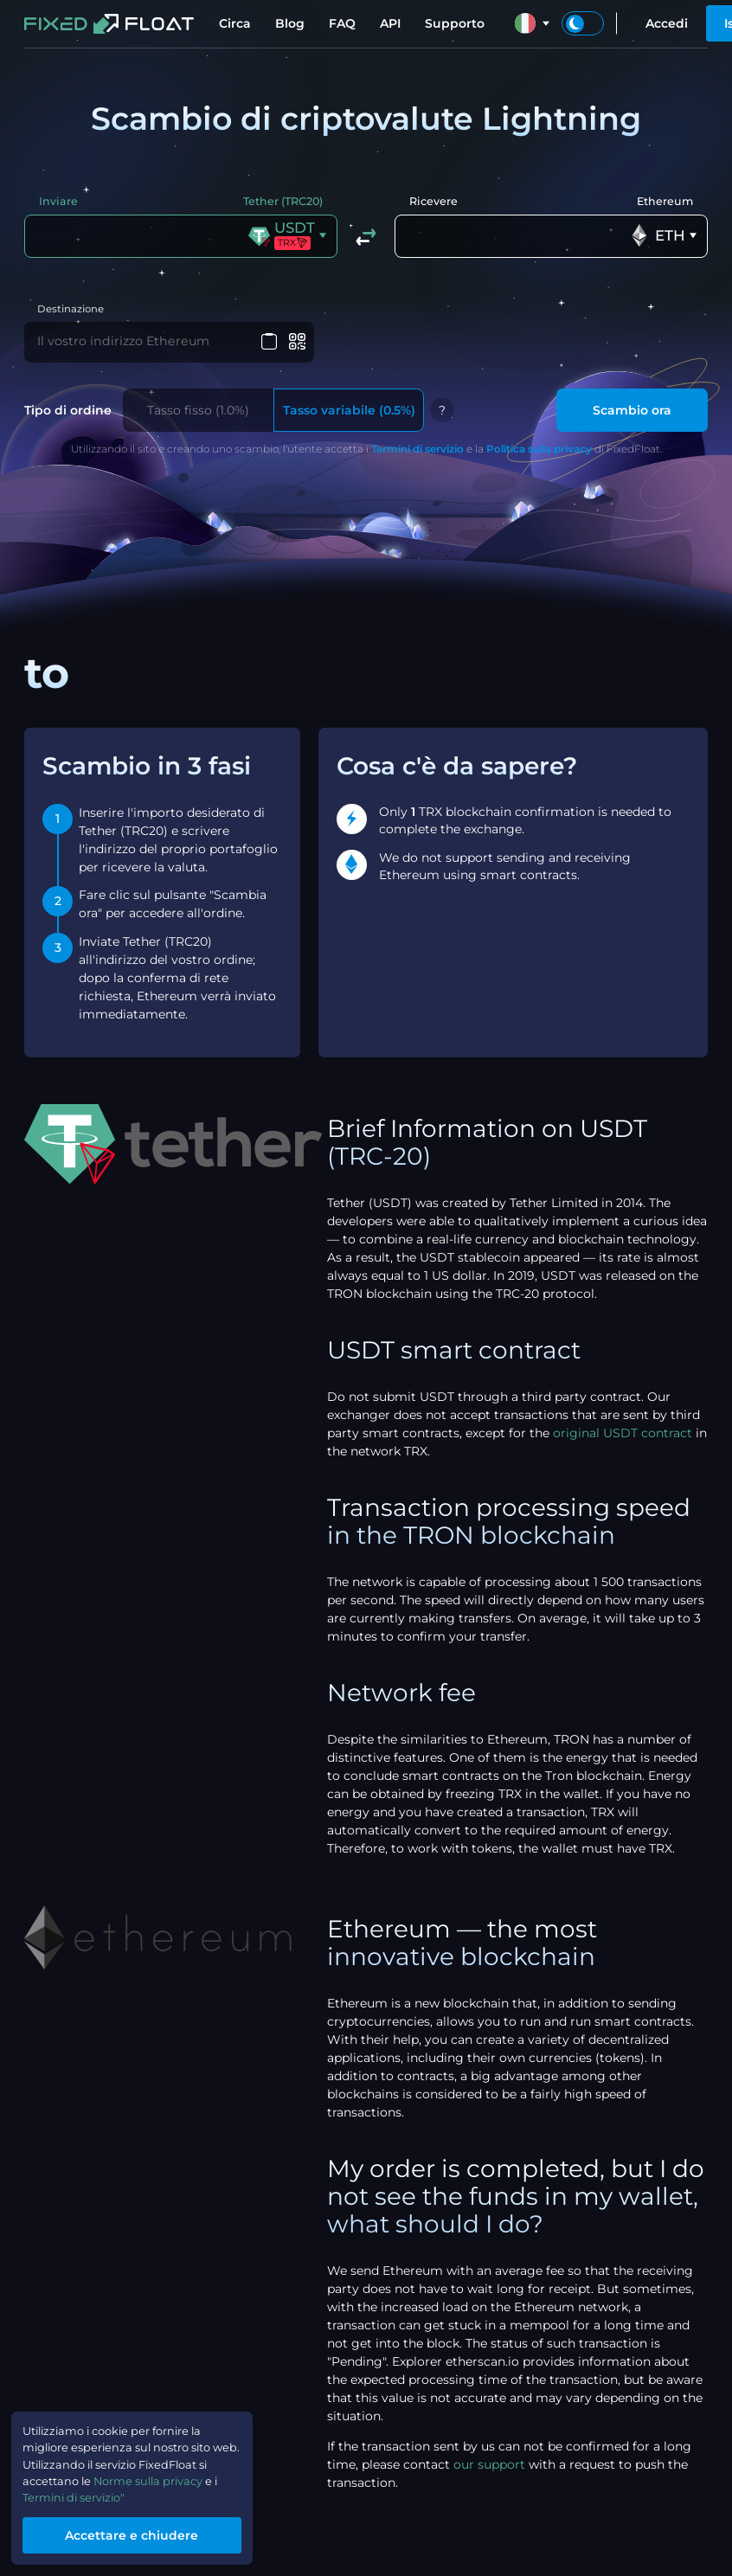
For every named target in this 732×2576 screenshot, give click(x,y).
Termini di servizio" (81, 2494)
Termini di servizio (417, 450)
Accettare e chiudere (143, 2534)
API (390, 23)
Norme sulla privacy (162, 2476)
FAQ (342, 23)
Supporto (455, 23)
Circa (235, 23)
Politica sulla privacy (539, 450)
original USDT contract (622, 1434)
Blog (290, 23)
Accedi (666, 23)
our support (489, 2466)
